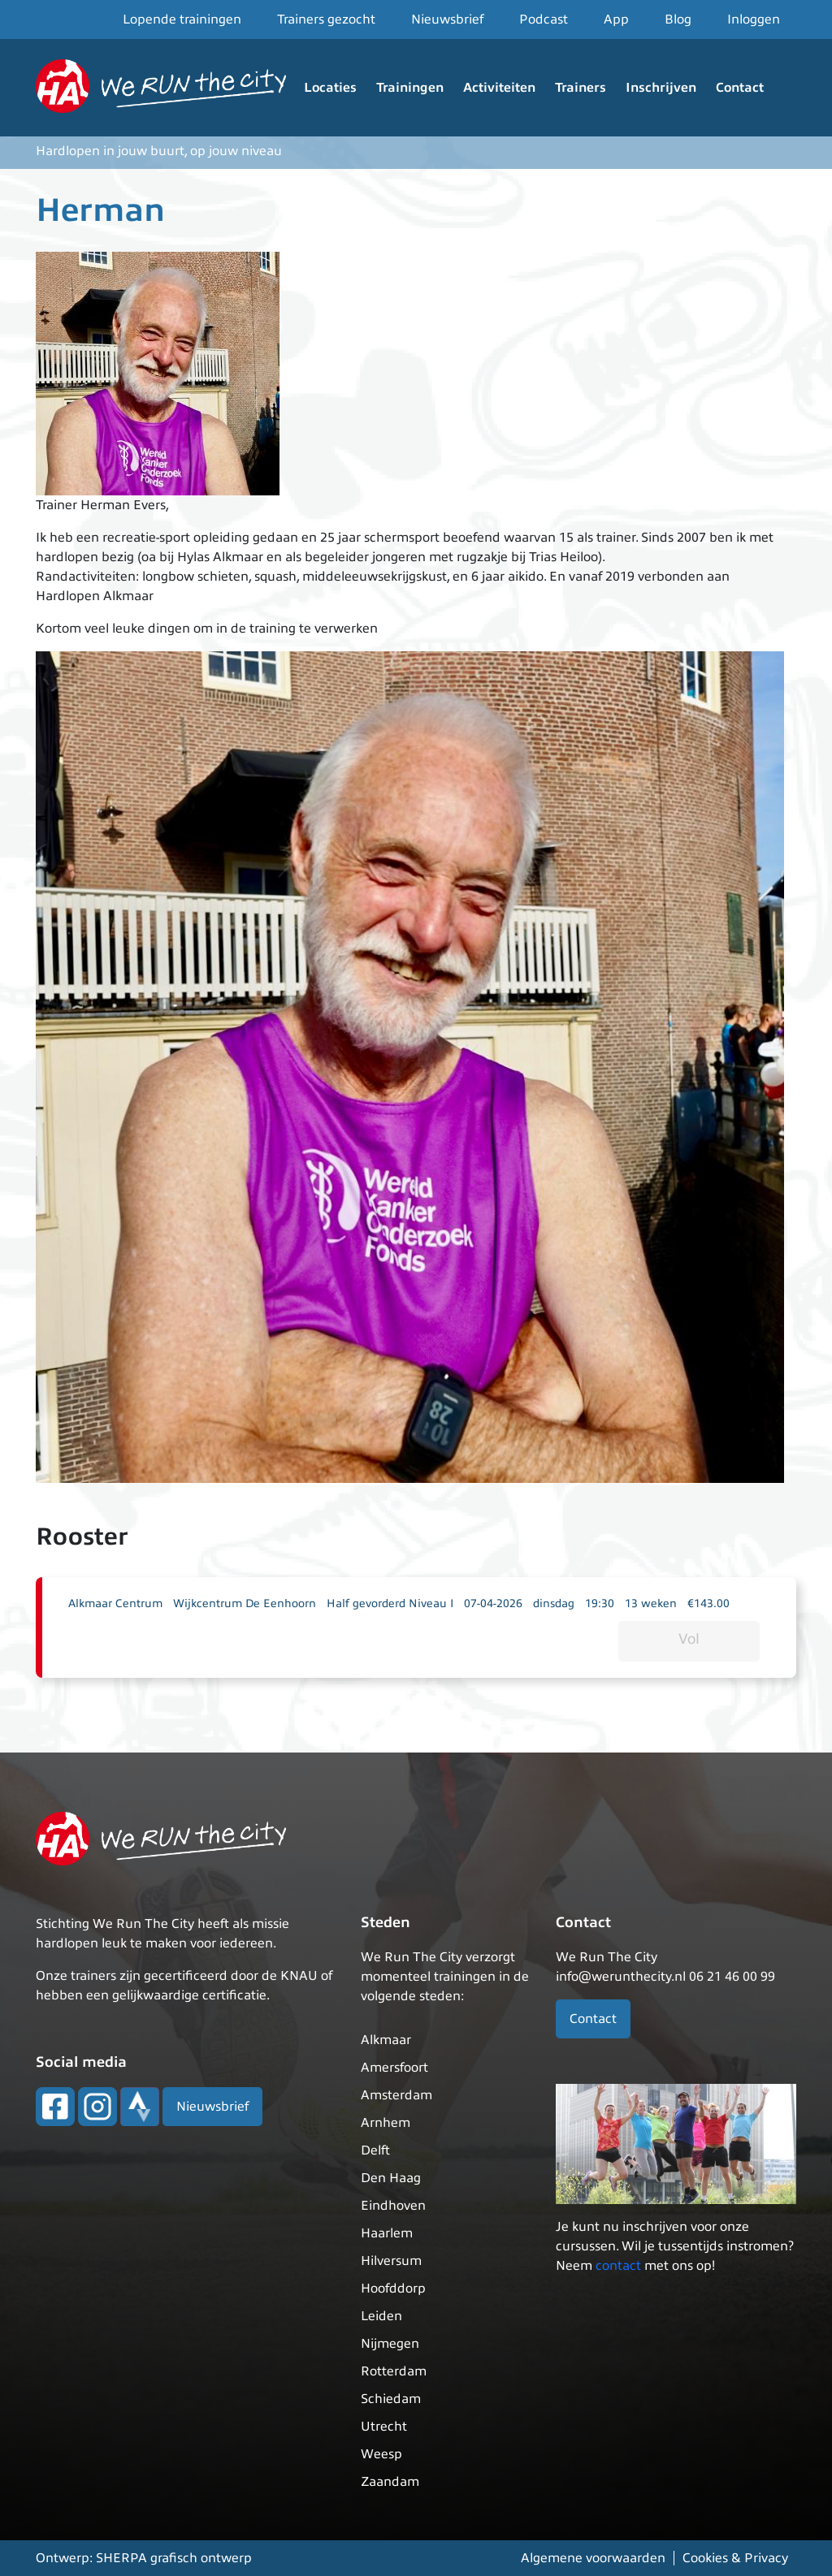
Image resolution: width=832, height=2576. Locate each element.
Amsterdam (396, 2095)
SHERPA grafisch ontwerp (174, 2558)
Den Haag (391, 2178)
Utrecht (384, 2426)
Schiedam (391, 2399)
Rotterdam (394, 2371)
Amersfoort (394, 2067)
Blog (678, 19)
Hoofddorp (393, 2288)
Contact (740, 87)
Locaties (330, 87)
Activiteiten (499, 87)
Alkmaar (386, 2040)
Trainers (580, 87)
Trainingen (410, 87)
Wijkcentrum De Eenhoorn (244, 1603)
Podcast (543, 19)
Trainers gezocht (326, 19)
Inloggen (753, 19)
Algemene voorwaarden (593, 2558)
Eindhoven (393, 2205)
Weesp (381, 2454)
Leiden (381, 2316)
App (616, 19)
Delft (375, 2150)
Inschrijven (661, 87)
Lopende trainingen (182, 19)
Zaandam (390, 2481)
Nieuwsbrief (447, 19)
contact (618, 2265)
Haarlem (387, 2233)
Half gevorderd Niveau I (390, 1603)
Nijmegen (390, 2343)
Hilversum (391, 2261)
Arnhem (385, 2123)
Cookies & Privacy (735, 2558)
